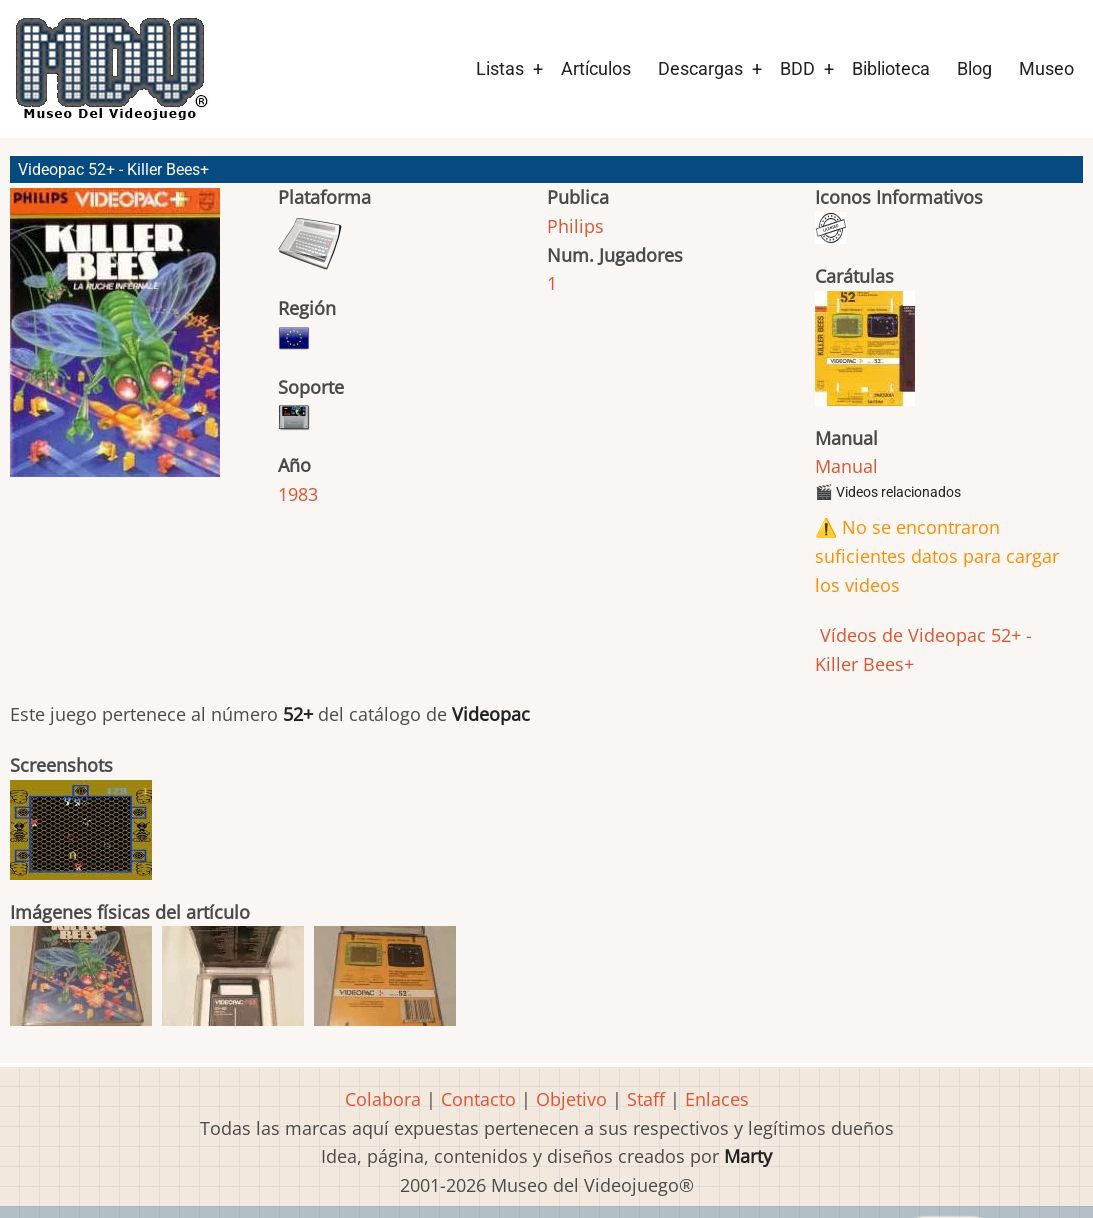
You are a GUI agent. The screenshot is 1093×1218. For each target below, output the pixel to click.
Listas (500, 68)
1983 (298, 494)
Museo (1046, 68)
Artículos (596, 68)
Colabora (383, 1099)
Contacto (478, 1099)
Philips (575, 226)
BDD (797, 68)
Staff (646, 1099)
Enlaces (717, 1099)
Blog (974, 68)
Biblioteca (891, 68)
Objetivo (571, 1099)
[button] (115, 341)
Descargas (700, 68)
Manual (846, 466)
